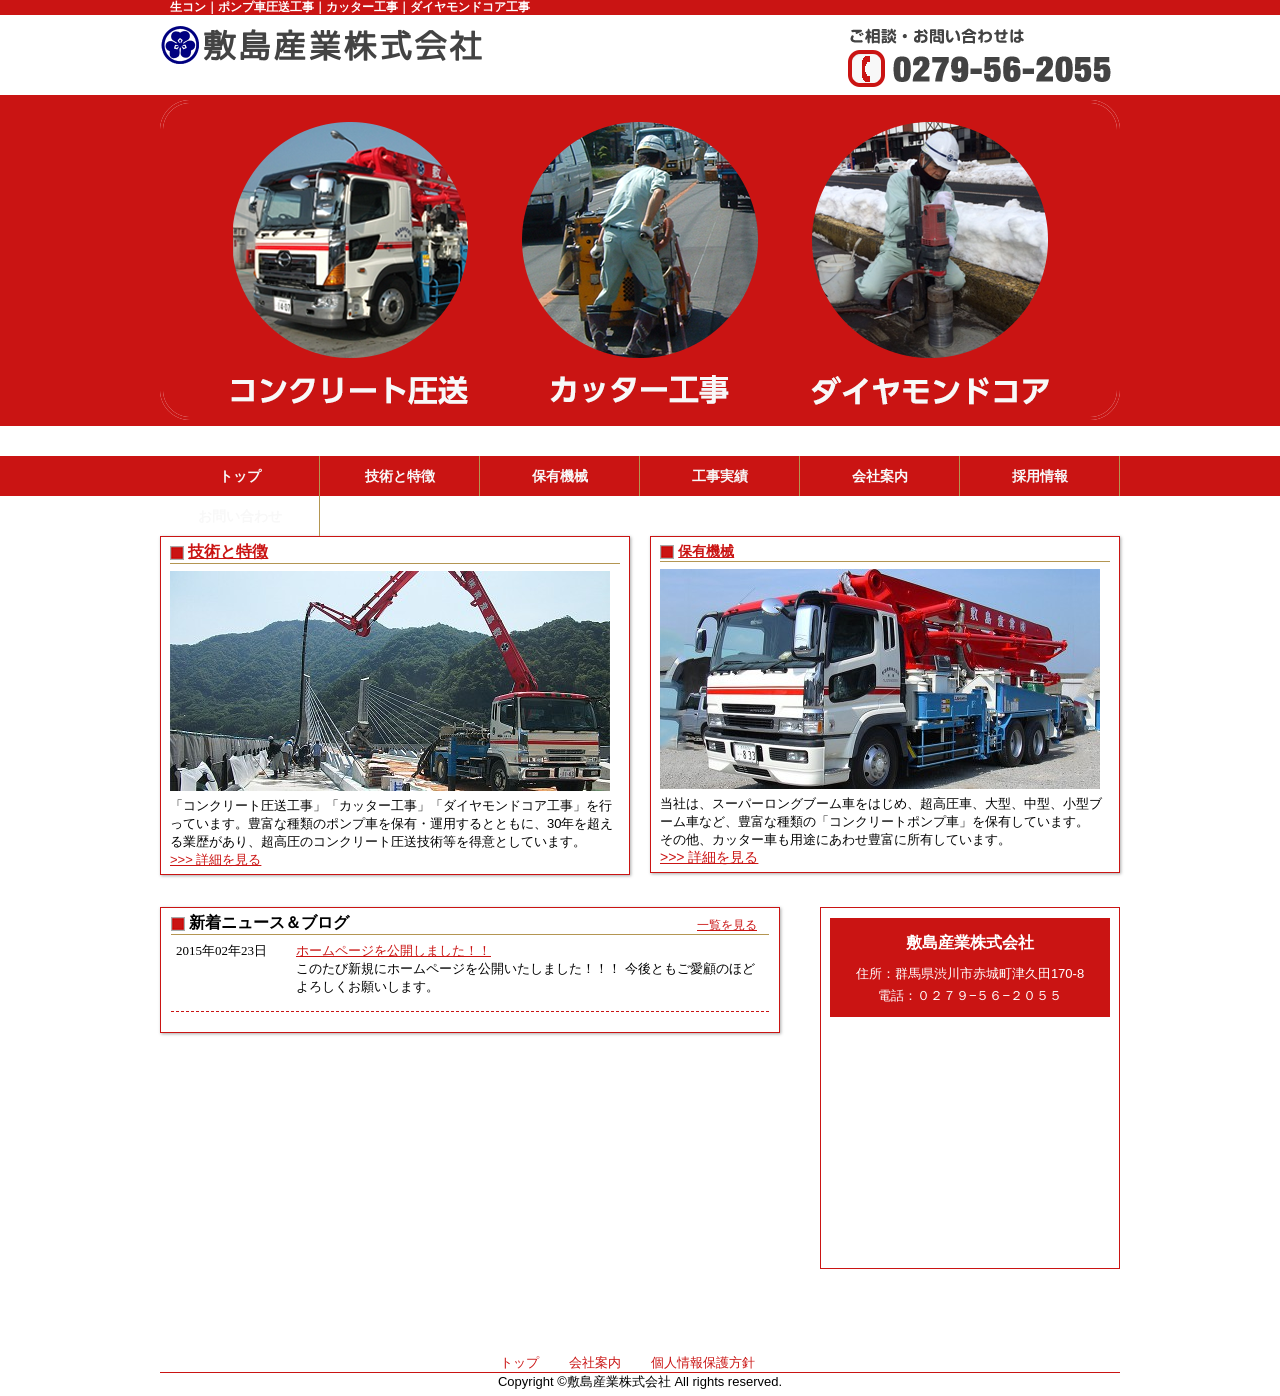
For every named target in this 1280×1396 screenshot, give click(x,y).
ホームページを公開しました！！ (393, 950)
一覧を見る (727, 925)
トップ (240, 476)
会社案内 (880, 476)
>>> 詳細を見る (215, 859)
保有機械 (560, 476)
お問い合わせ (240, 516)
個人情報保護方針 (703, 1362)
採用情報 (1040, 476)
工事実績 (720, 476)
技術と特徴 (400, 476)
